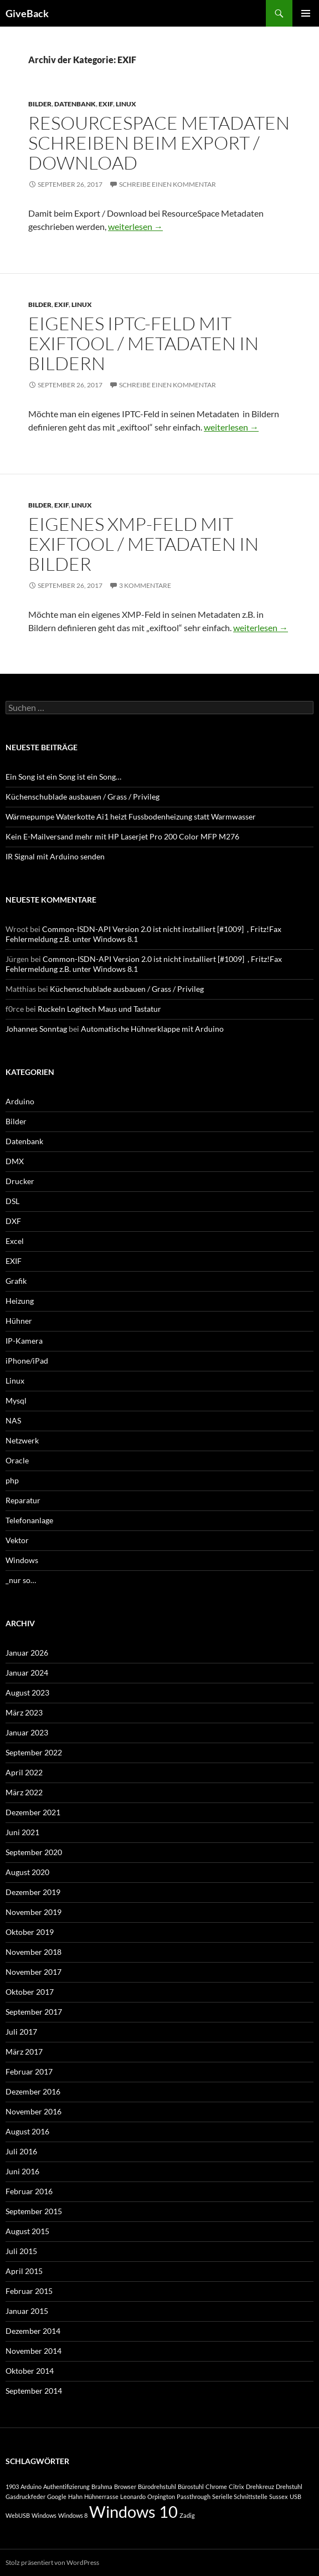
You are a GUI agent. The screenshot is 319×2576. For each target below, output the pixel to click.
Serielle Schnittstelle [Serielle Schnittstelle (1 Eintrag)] (239, 2496)
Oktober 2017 (30, 1991)
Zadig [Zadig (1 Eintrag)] (187, 2515)
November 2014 (33, 2350)
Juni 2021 (22, 1832)
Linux (126, 104)
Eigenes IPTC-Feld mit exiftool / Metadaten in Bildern (143, 343)
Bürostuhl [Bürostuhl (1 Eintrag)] (191, 2486)
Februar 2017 (29, 2071)
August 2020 (27, 1872)
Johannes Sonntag (36, 1028)
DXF (13, 1221)
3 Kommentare (145, 585)
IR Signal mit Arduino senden (55, 856)
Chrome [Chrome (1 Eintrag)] (216, 2486)
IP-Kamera (24, 1340)
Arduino (20, 1101)
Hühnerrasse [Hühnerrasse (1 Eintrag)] (101, 2496)
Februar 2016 (29, 2191)
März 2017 (24, 2051)
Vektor (17, 1540)
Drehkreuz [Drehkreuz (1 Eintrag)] (260, 2486)
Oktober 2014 (30, 2370)
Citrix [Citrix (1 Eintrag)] (236, 2486)
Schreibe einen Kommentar (167, 184)
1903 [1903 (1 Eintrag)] (12, 2486)
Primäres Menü (305, 13)
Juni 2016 (22, 2171)
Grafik (16, 1281)
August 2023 (27, 1692)
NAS (13, 1420)
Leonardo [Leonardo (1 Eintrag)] (133, 2496)
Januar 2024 (27, 1672)
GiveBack (27, 13)
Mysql (16, 1400)
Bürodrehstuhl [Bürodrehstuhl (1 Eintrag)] (157, 2486)
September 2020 (34, 1852)
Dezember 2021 (33, 1812)
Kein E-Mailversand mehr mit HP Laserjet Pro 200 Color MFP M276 (122, 836)
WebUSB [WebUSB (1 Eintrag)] (18, 2515)
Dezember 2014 (33, 2331)
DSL (12, 1201)
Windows (22, 1560)
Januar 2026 (27, 1652)
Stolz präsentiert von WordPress (52, 2562)
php (12, 1480)
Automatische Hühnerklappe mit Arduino (152, 1028)
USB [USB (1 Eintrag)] (295, 2496)
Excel (15, 1241)
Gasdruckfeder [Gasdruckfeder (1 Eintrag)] (25, 2496)
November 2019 (33, 1912)
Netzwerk (22, 1440)
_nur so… (21, 1580)
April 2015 (24, 2271)
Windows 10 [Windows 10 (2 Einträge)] (133, 2511)
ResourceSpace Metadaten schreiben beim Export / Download (159, 142)
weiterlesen (135, 226)
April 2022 (24, 1772)
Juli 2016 (21, 2151)
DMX (15, 1161)
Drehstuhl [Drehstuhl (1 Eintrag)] (289, 2486)
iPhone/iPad (27, 1360)
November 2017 (33, 1971)
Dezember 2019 (33, 1892)
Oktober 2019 (30, 1932)
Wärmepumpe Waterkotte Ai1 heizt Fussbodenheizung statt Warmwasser (131, 816)
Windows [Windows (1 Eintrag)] (44, 2515)
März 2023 (24, 1712)
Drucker (20, 1181)
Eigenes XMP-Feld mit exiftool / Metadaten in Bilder (143, 544)
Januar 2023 (27, 1732)
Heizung (20, 1300)
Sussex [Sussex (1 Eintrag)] (278, 2496)
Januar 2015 (27, 2311)
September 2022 (34, 1752)
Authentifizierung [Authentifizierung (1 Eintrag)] (66, 2486)
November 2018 (33, 1952)
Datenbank (75, 104)
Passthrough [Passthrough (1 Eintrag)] (193, 2496)
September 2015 (34, 2211)
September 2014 (34, 2390)
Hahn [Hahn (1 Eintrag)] (75, 2496)
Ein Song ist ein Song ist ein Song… (63, 776)
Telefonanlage (29, 1520)
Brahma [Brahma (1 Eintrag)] (101, 2486)
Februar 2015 (29, 2291)
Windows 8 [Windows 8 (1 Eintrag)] (73, 2515)
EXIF (106, 104)
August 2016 (27, 2131)
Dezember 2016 (33, 2091)
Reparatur (23, 1500)
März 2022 (24, 1792)
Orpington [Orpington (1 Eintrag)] (161, 2496)
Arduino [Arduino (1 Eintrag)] (31, 2486)
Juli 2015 (21, 2251)
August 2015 (27, 2231)
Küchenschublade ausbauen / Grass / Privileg (83, 796)
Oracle (17, 1460)
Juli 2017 (21, 2031)
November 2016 (33, 2111)
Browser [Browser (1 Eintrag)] (125, 2486)
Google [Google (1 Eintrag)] (56, 2496)
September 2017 (34, 2011)
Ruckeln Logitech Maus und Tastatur (99, 1008)
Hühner (19, 1320)
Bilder (40, 104)
